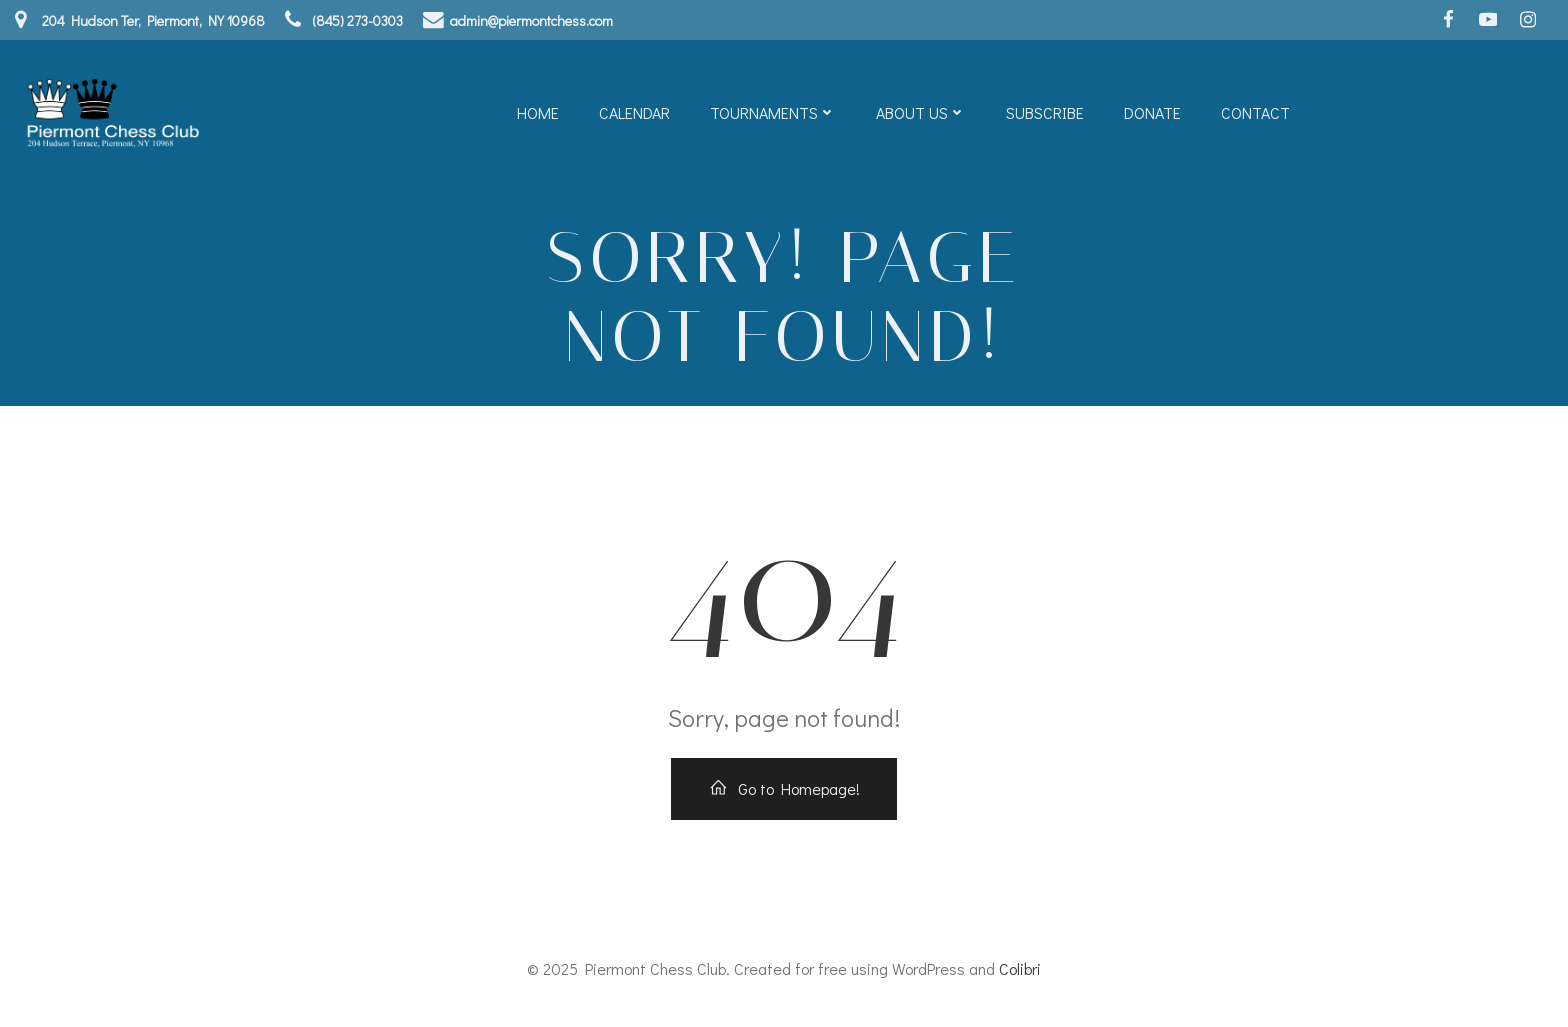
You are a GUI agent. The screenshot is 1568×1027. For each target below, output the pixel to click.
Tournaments (773, 112)
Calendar (634, 112)
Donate (1152, 112)
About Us (921, 112)
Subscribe (1045, 112)
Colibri (1020, 968)
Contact (1255, 112)
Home (538, 112)
